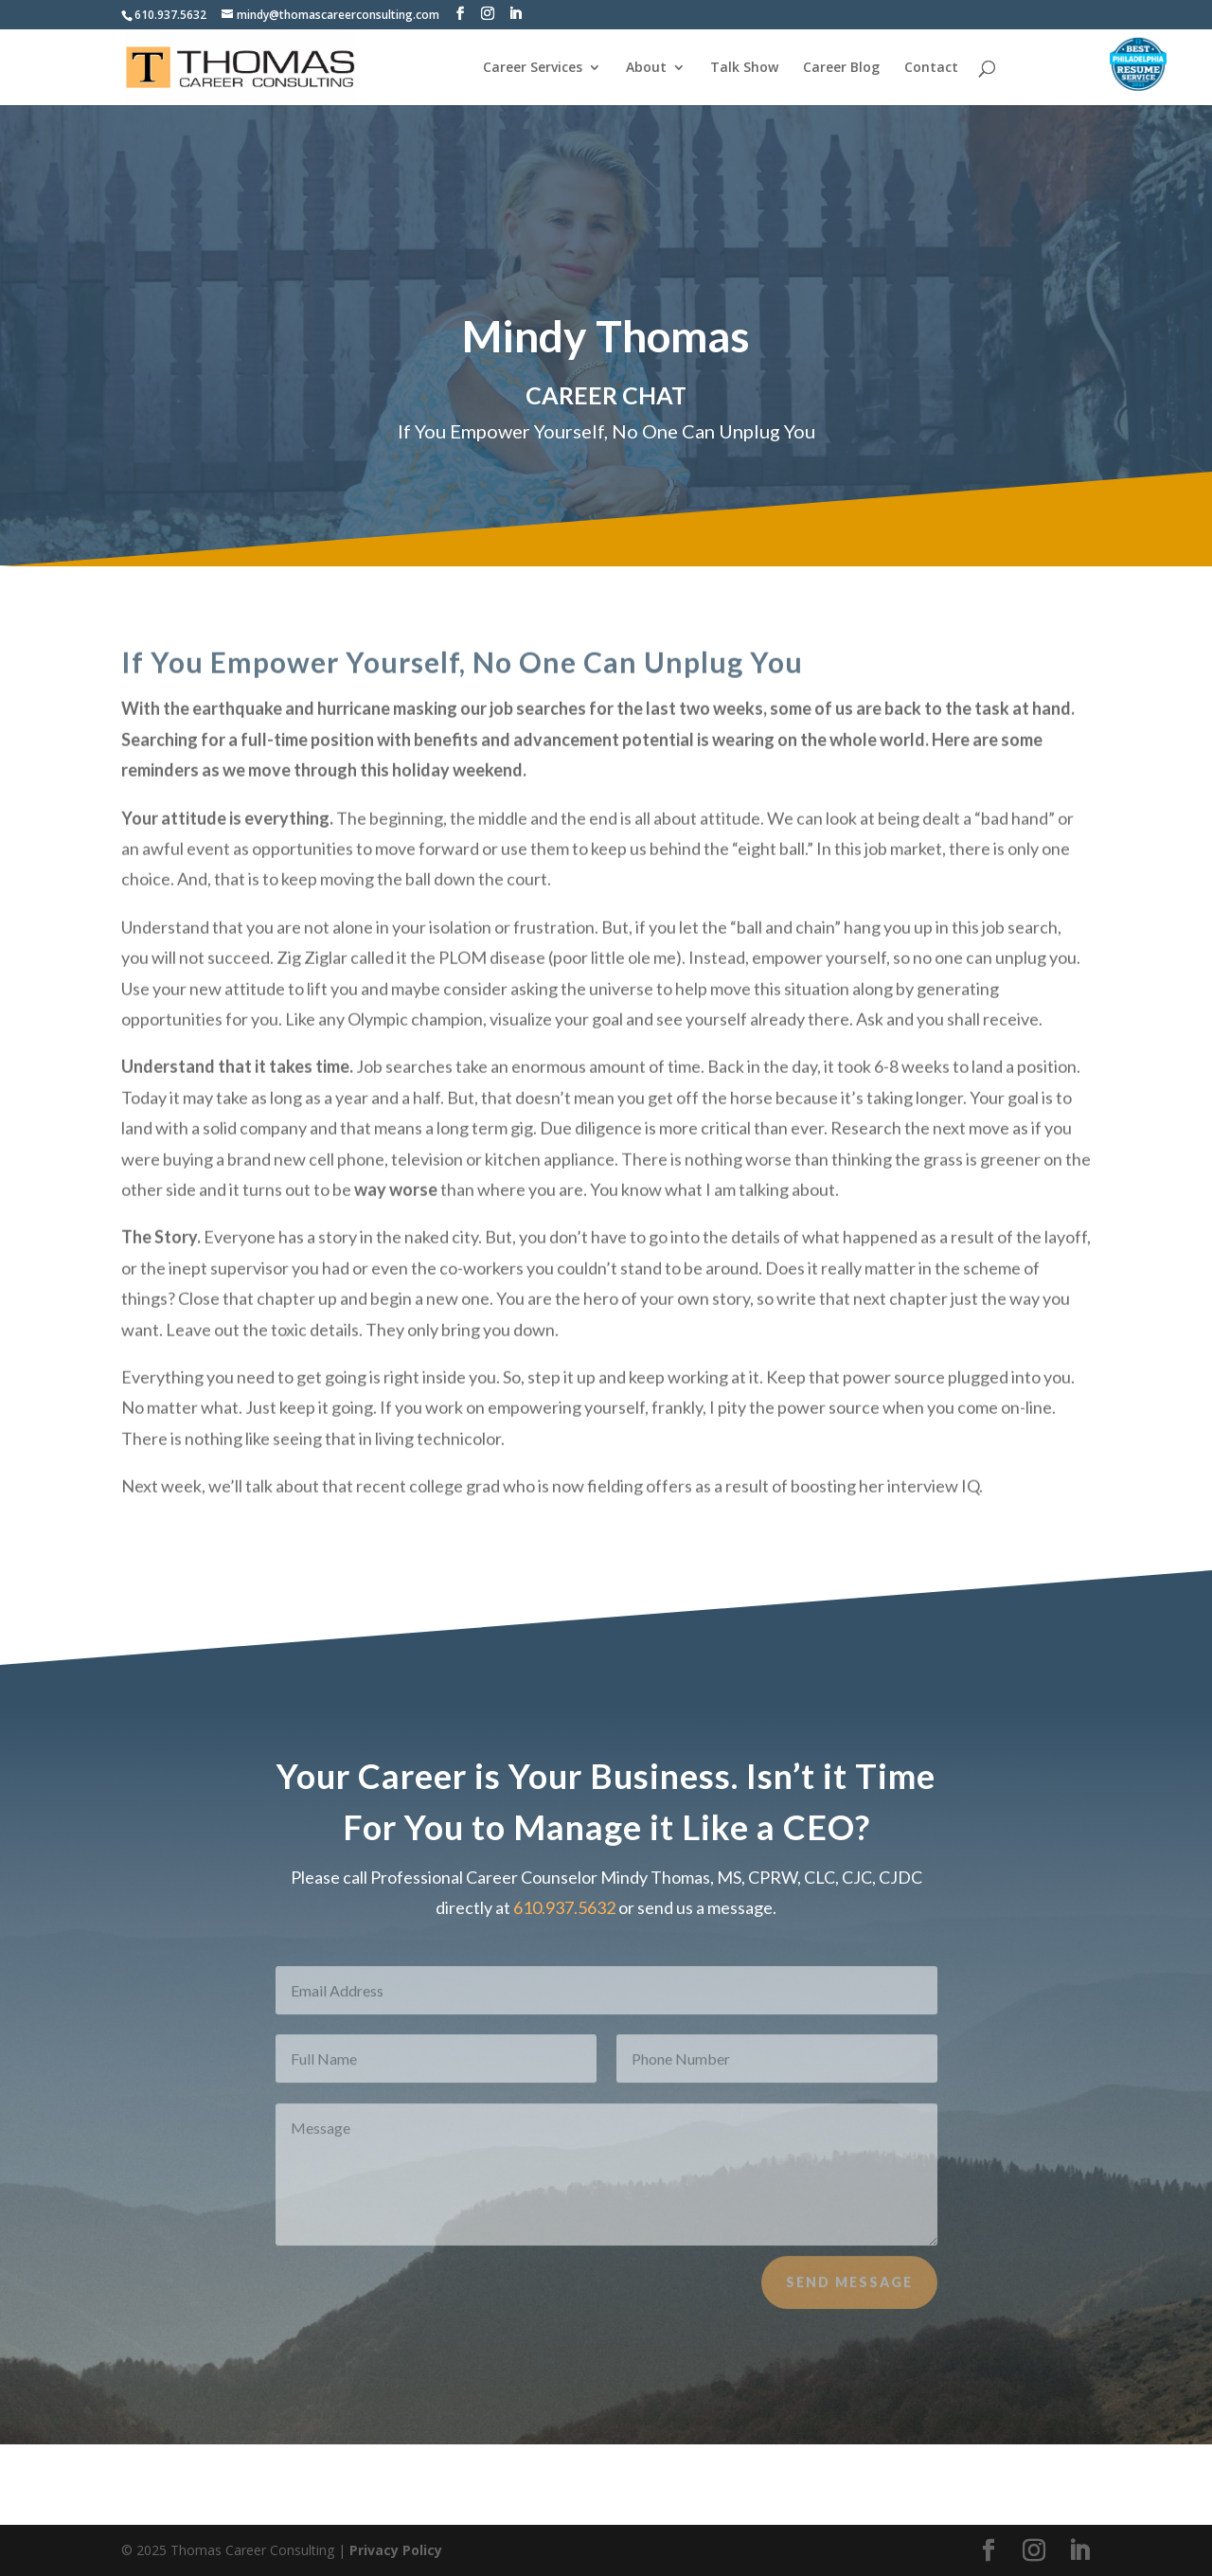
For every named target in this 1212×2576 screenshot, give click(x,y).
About (646, 68)
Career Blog (841, 68)
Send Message (849, 2297)
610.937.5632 (170, 15)
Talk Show (744, 68)
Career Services (532, 68)
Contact (931, 68)
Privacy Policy (395, 2550)
